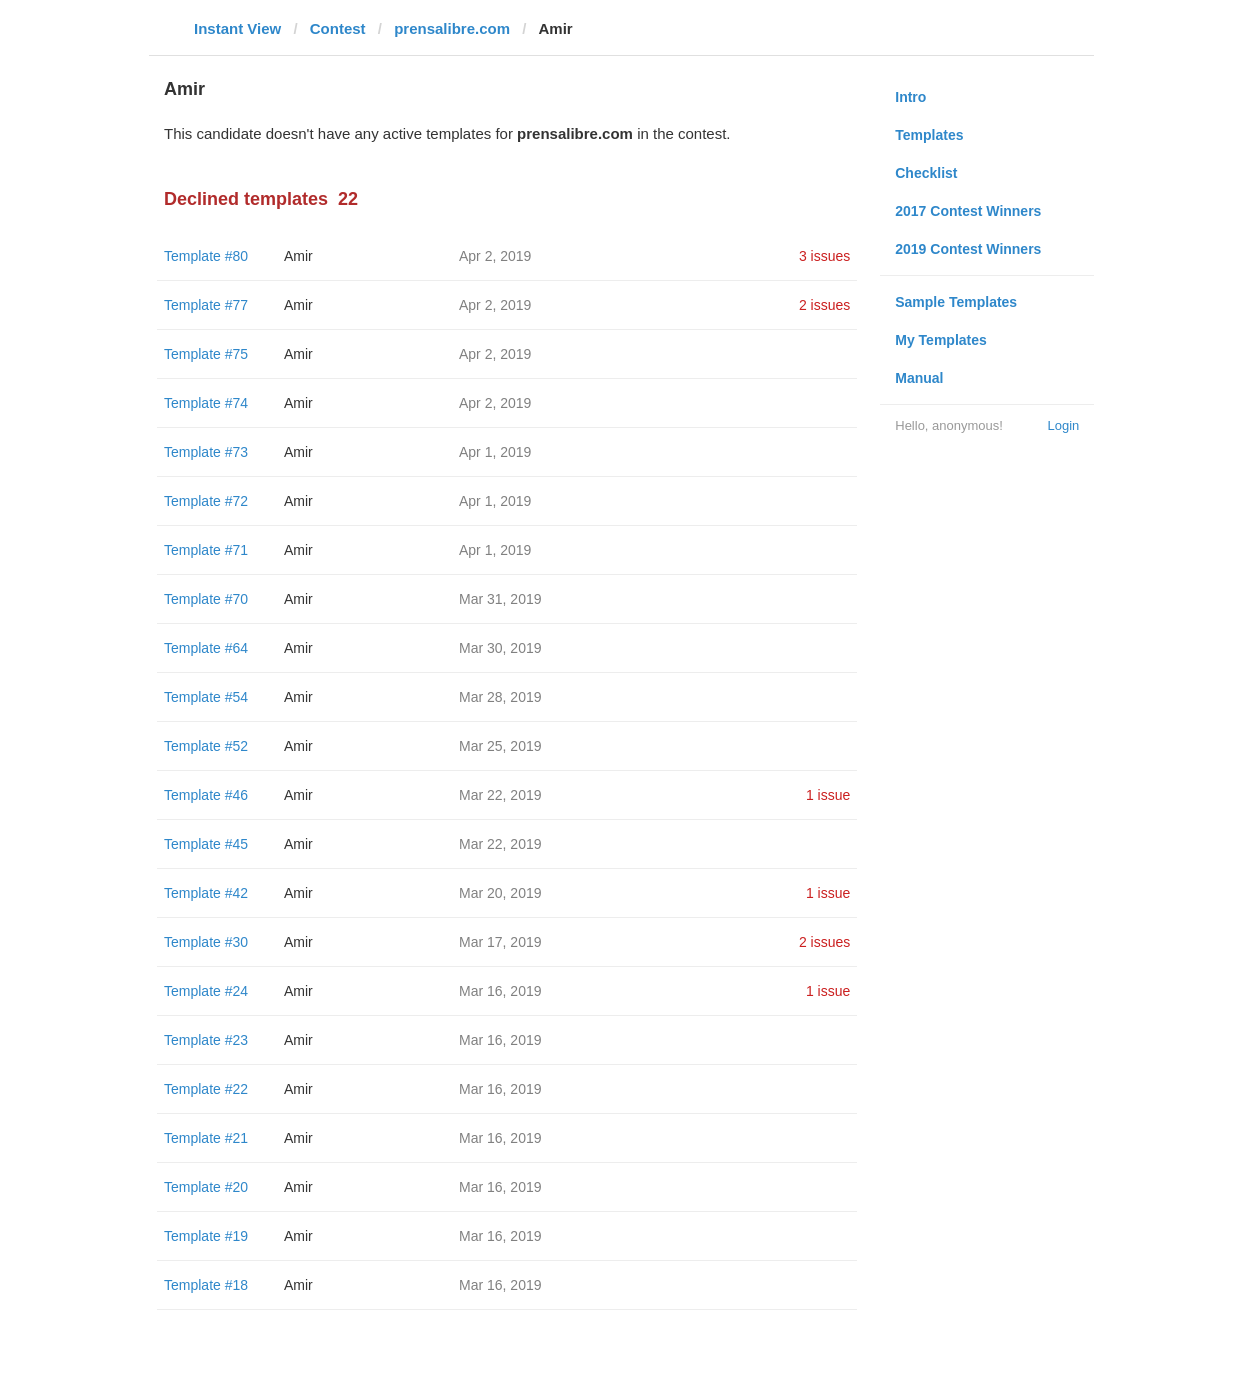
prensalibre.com (452, 28)
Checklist (926, 173)
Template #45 (206, 844)
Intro (910, 97)
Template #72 (206, 501)
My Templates (941, 340)
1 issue (828, 795)
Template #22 (206, 1089)
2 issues (824, 305)
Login (1063, 425)
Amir (298, 256)
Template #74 (206, 403)
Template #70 (206, 599)
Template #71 (206, 550)
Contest (338, 28)
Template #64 (206, 648)
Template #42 (206, 893)
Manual (919, 378)
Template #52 (206, 746)
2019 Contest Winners (968, 249)
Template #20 (206, 1187)
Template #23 (206, 1040)
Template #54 (206, 697)
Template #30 (206, 942)
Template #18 (206, 1285)
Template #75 (206, 354)
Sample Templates (956, 302)
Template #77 (206, 305)
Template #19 (206, 1236)
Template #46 (206, 795)
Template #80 (206, 256)
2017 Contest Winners (968, 211)
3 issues (824, 256)
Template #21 (206, 1138)
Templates (929, 135)
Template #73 (206, 452)
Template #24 (206, 991)
